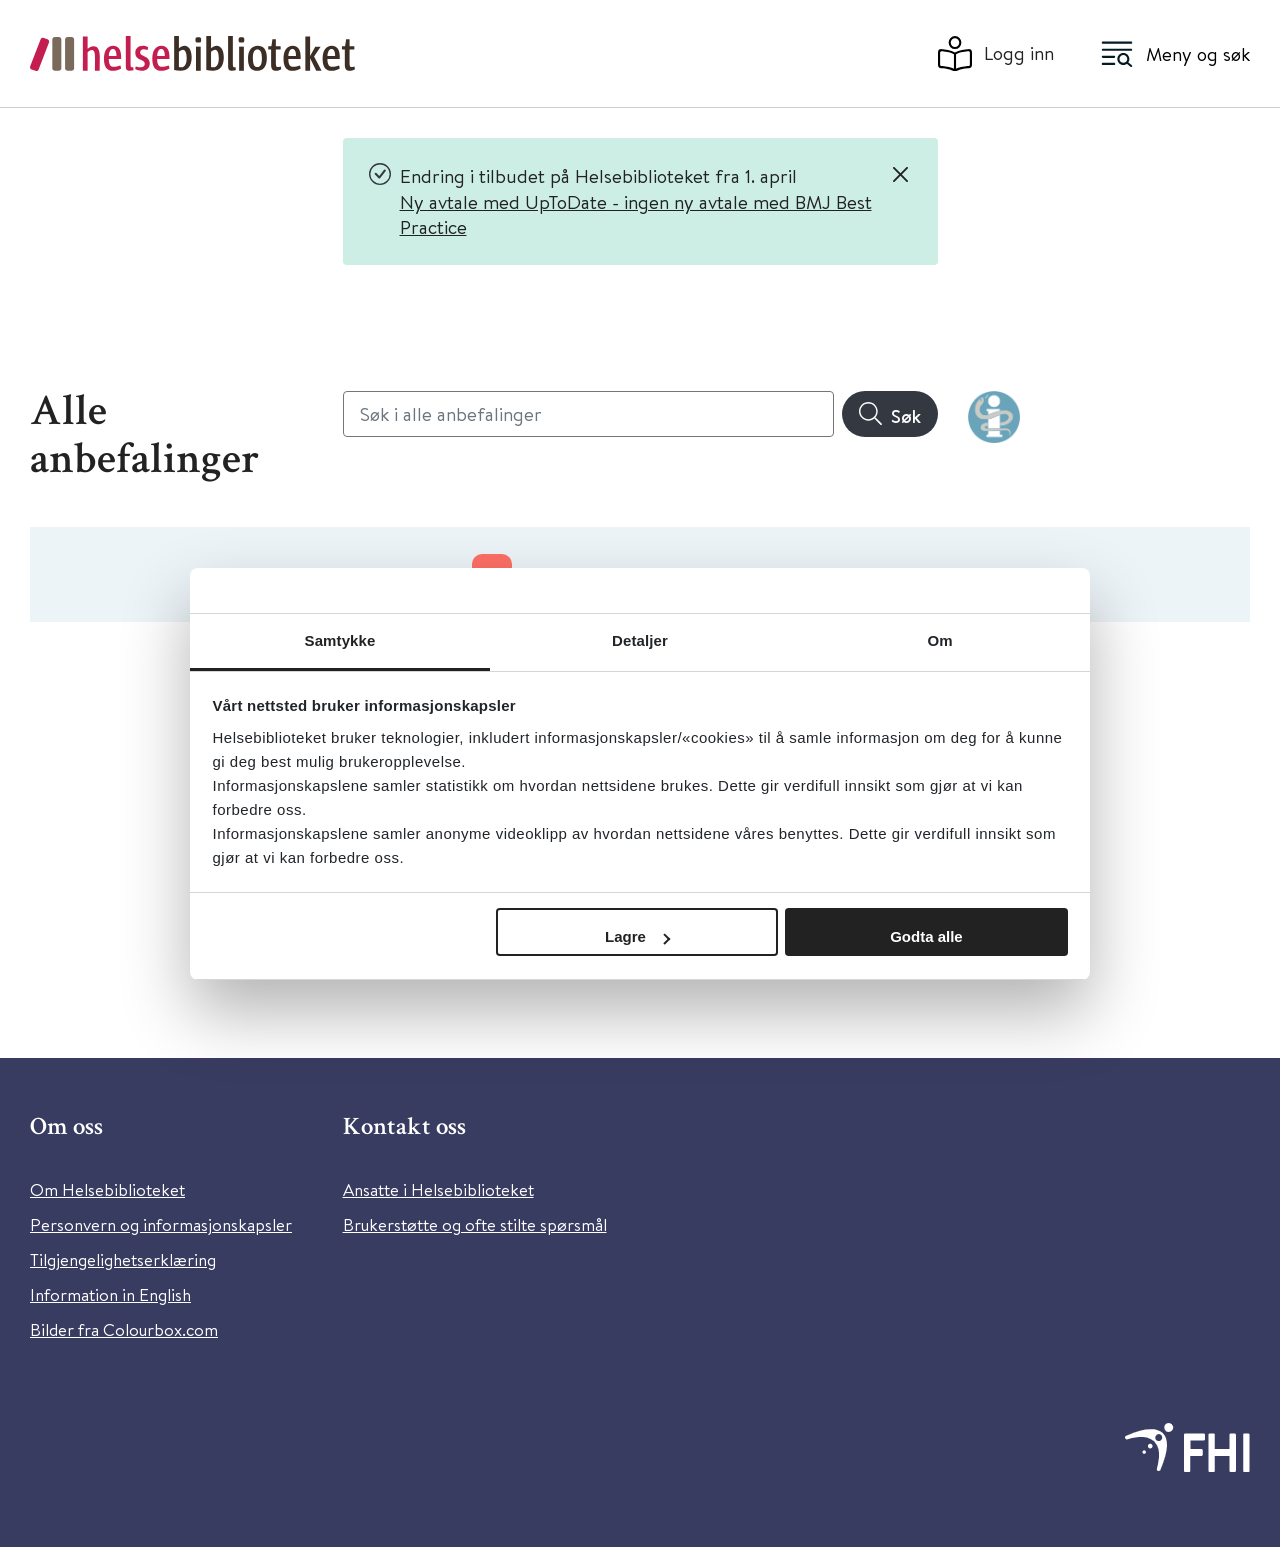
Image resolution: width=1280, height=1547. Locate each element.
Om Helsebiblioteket (107, 1189)
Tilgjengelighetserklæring (123, 1259)
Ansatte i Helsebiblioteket (438, 1189)
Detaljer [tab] (640, 640)
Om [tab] (939, 640)
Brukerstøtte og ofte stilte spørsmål (475, 1224)
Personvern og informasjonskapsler (161, 1224)
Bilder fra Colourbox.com (124, 1329)
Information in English (110, 1294)
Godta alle (926, 936)
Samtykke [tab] (340, 640)
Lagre (637, 936)
